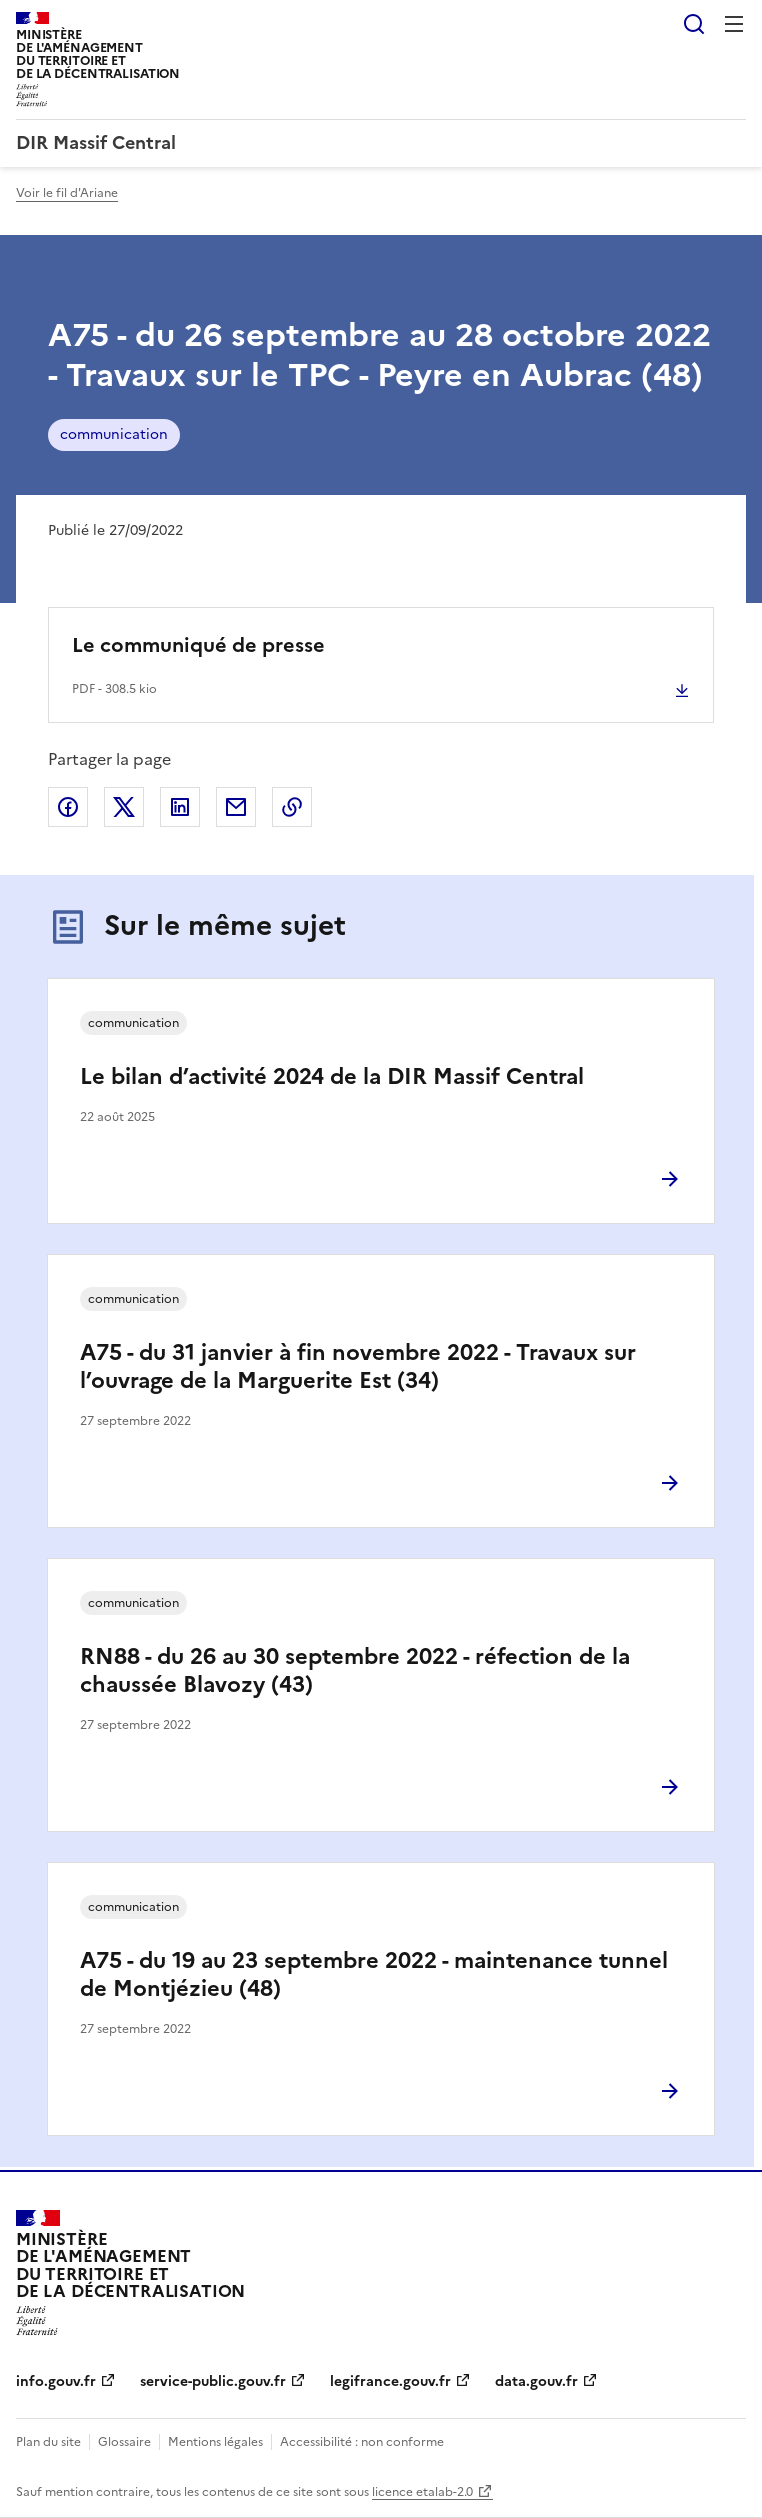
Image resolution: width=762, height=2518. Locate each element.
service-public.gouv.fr (213, 2381)
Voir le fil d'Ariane (67, 193)
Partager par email (236, 807)
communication (114, 434)
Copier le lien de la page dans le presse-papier (292, 807)
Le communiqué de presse (198, 645)
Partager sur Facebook (68, 807)
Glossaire (124, 2442)
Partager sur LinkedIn (180, 807)
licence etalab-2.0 (422, 2492)
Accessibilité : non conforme (362, 2442)
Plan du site (48, 2442)
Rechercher (694, 24)
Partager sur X (124, 807)
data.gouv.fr (536, 2381)
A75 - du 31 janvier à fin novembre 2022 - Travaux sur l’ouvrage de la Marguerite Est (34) (358, 1366)
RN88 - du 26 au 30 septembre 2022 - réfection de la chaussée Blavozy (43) (355, 1670)
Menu (734, 24)
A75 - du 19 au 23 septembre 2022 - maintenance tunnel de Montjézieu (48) (374, 1974)
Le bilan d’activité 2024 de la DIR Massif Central (332, 1076)
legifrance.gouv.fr (390, 2381)
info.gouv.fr (56, 2381)
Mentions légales (215, 2442)
